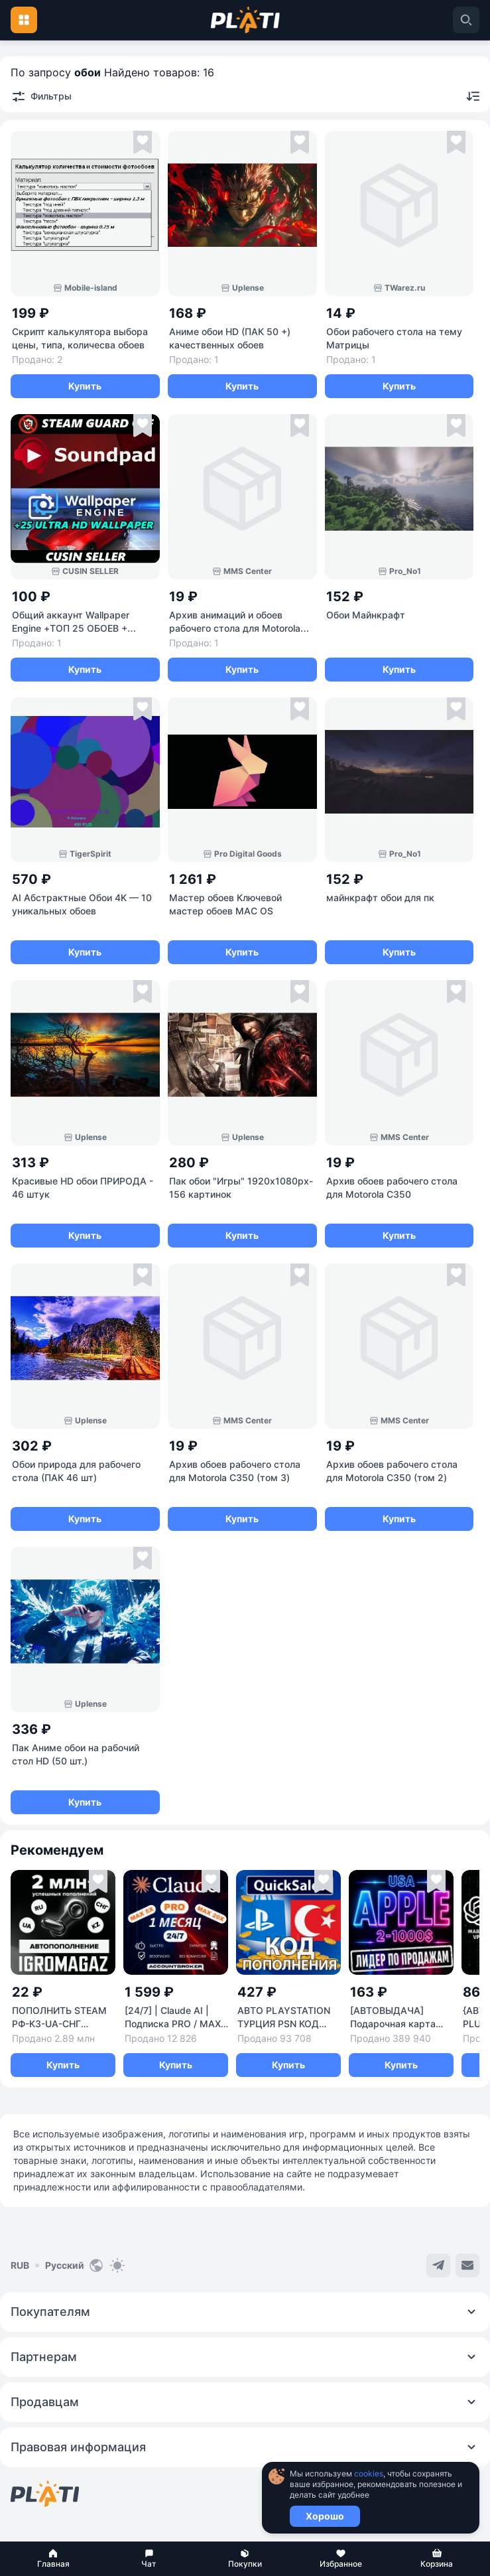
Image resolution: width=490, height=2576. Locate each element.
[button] (53, 2558)
